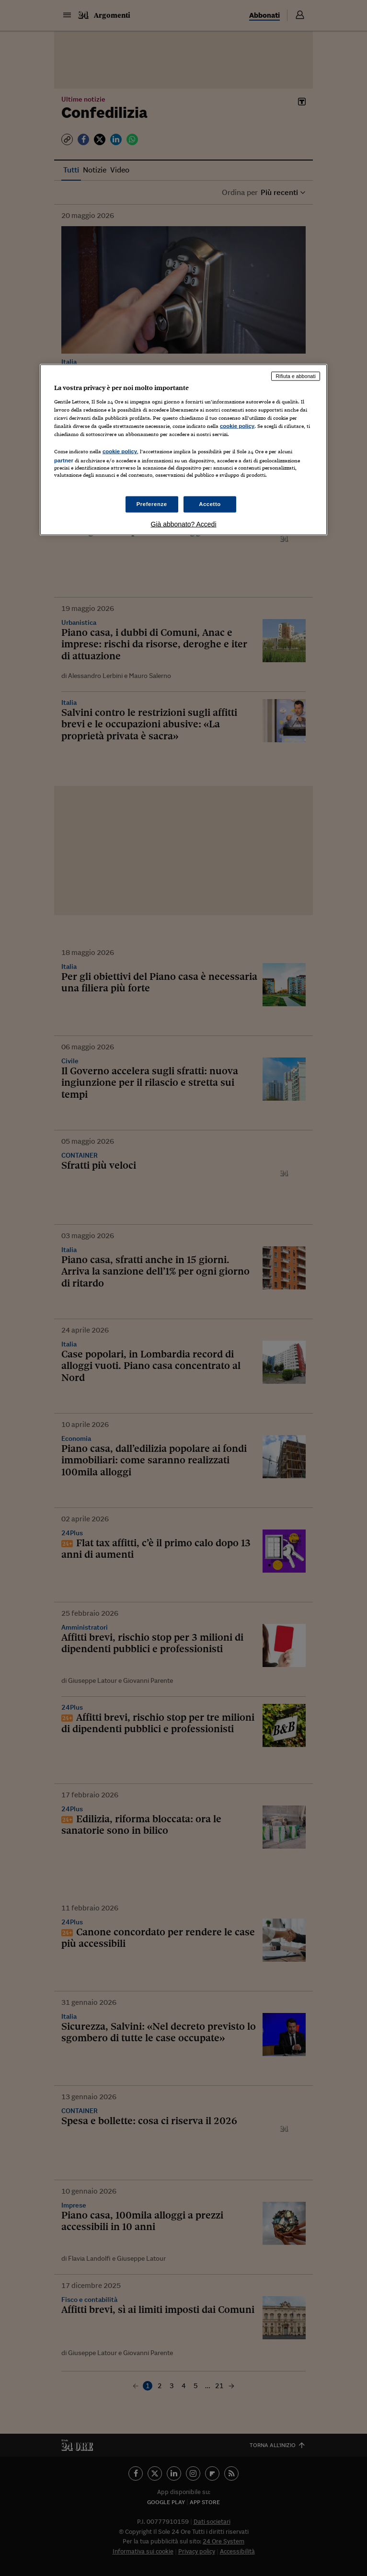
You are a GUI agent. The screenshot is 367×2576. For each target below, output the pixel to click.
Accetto (210, 503)
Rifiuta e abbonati (295, 376)
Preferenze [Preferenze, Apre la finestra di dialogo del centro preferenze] (152, 503)
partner (63, 460)
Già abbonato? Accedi (184, 524)
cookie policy (237, 426)
